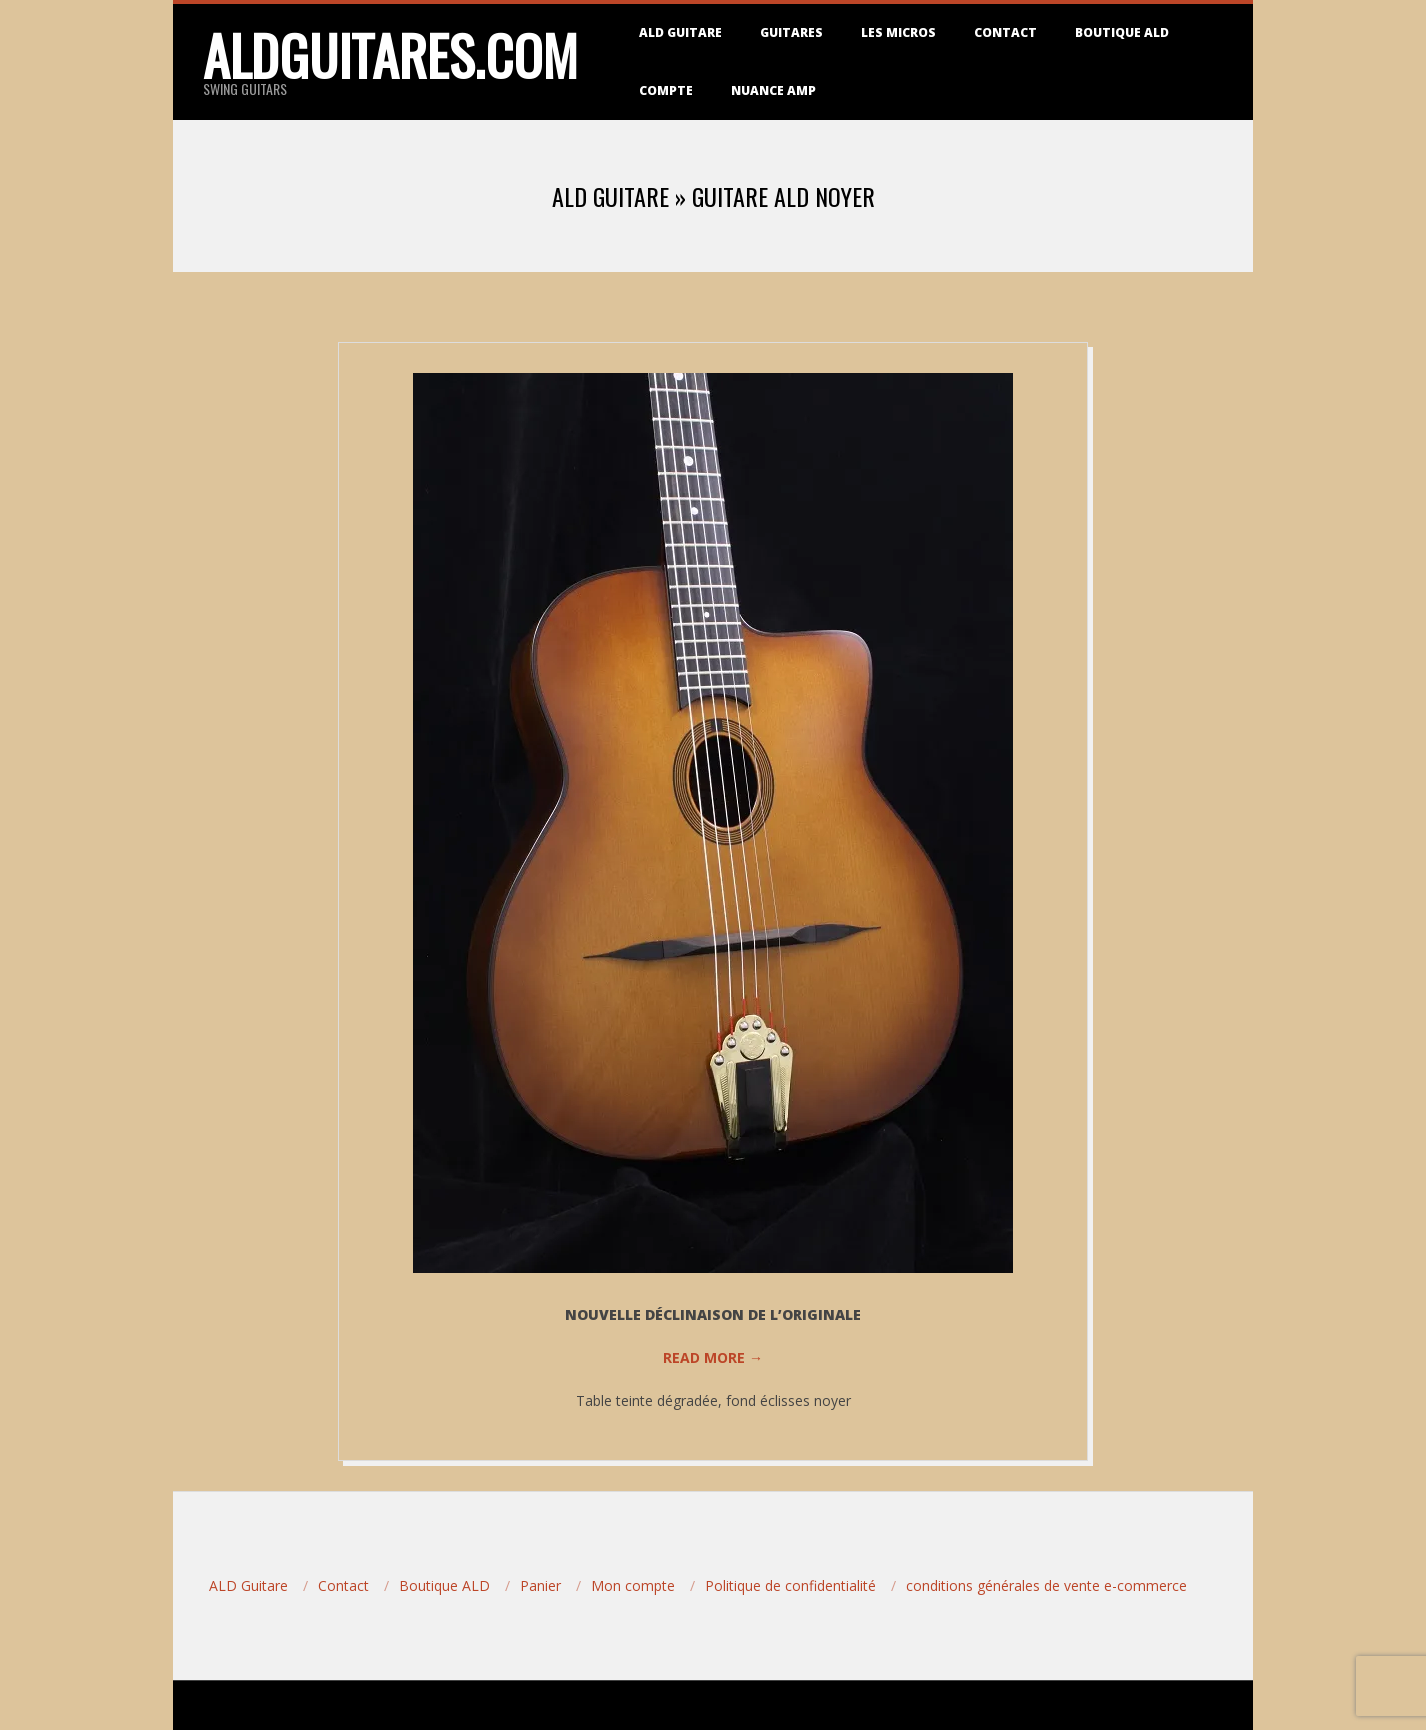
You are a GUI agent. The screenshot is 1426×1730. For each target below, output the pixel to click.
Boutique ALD (1122, 32)
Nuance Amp (773, 90)
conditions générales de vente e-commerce (1046, 1585)
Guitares (791, 32)
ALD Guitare (680, 32)
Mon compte (633, 1585)
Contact (1005, 32)
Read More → (713, 1357)
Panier (540, 1585)
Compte (666, 90)
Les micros (898, 32)
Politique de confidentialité (790, 1585)
